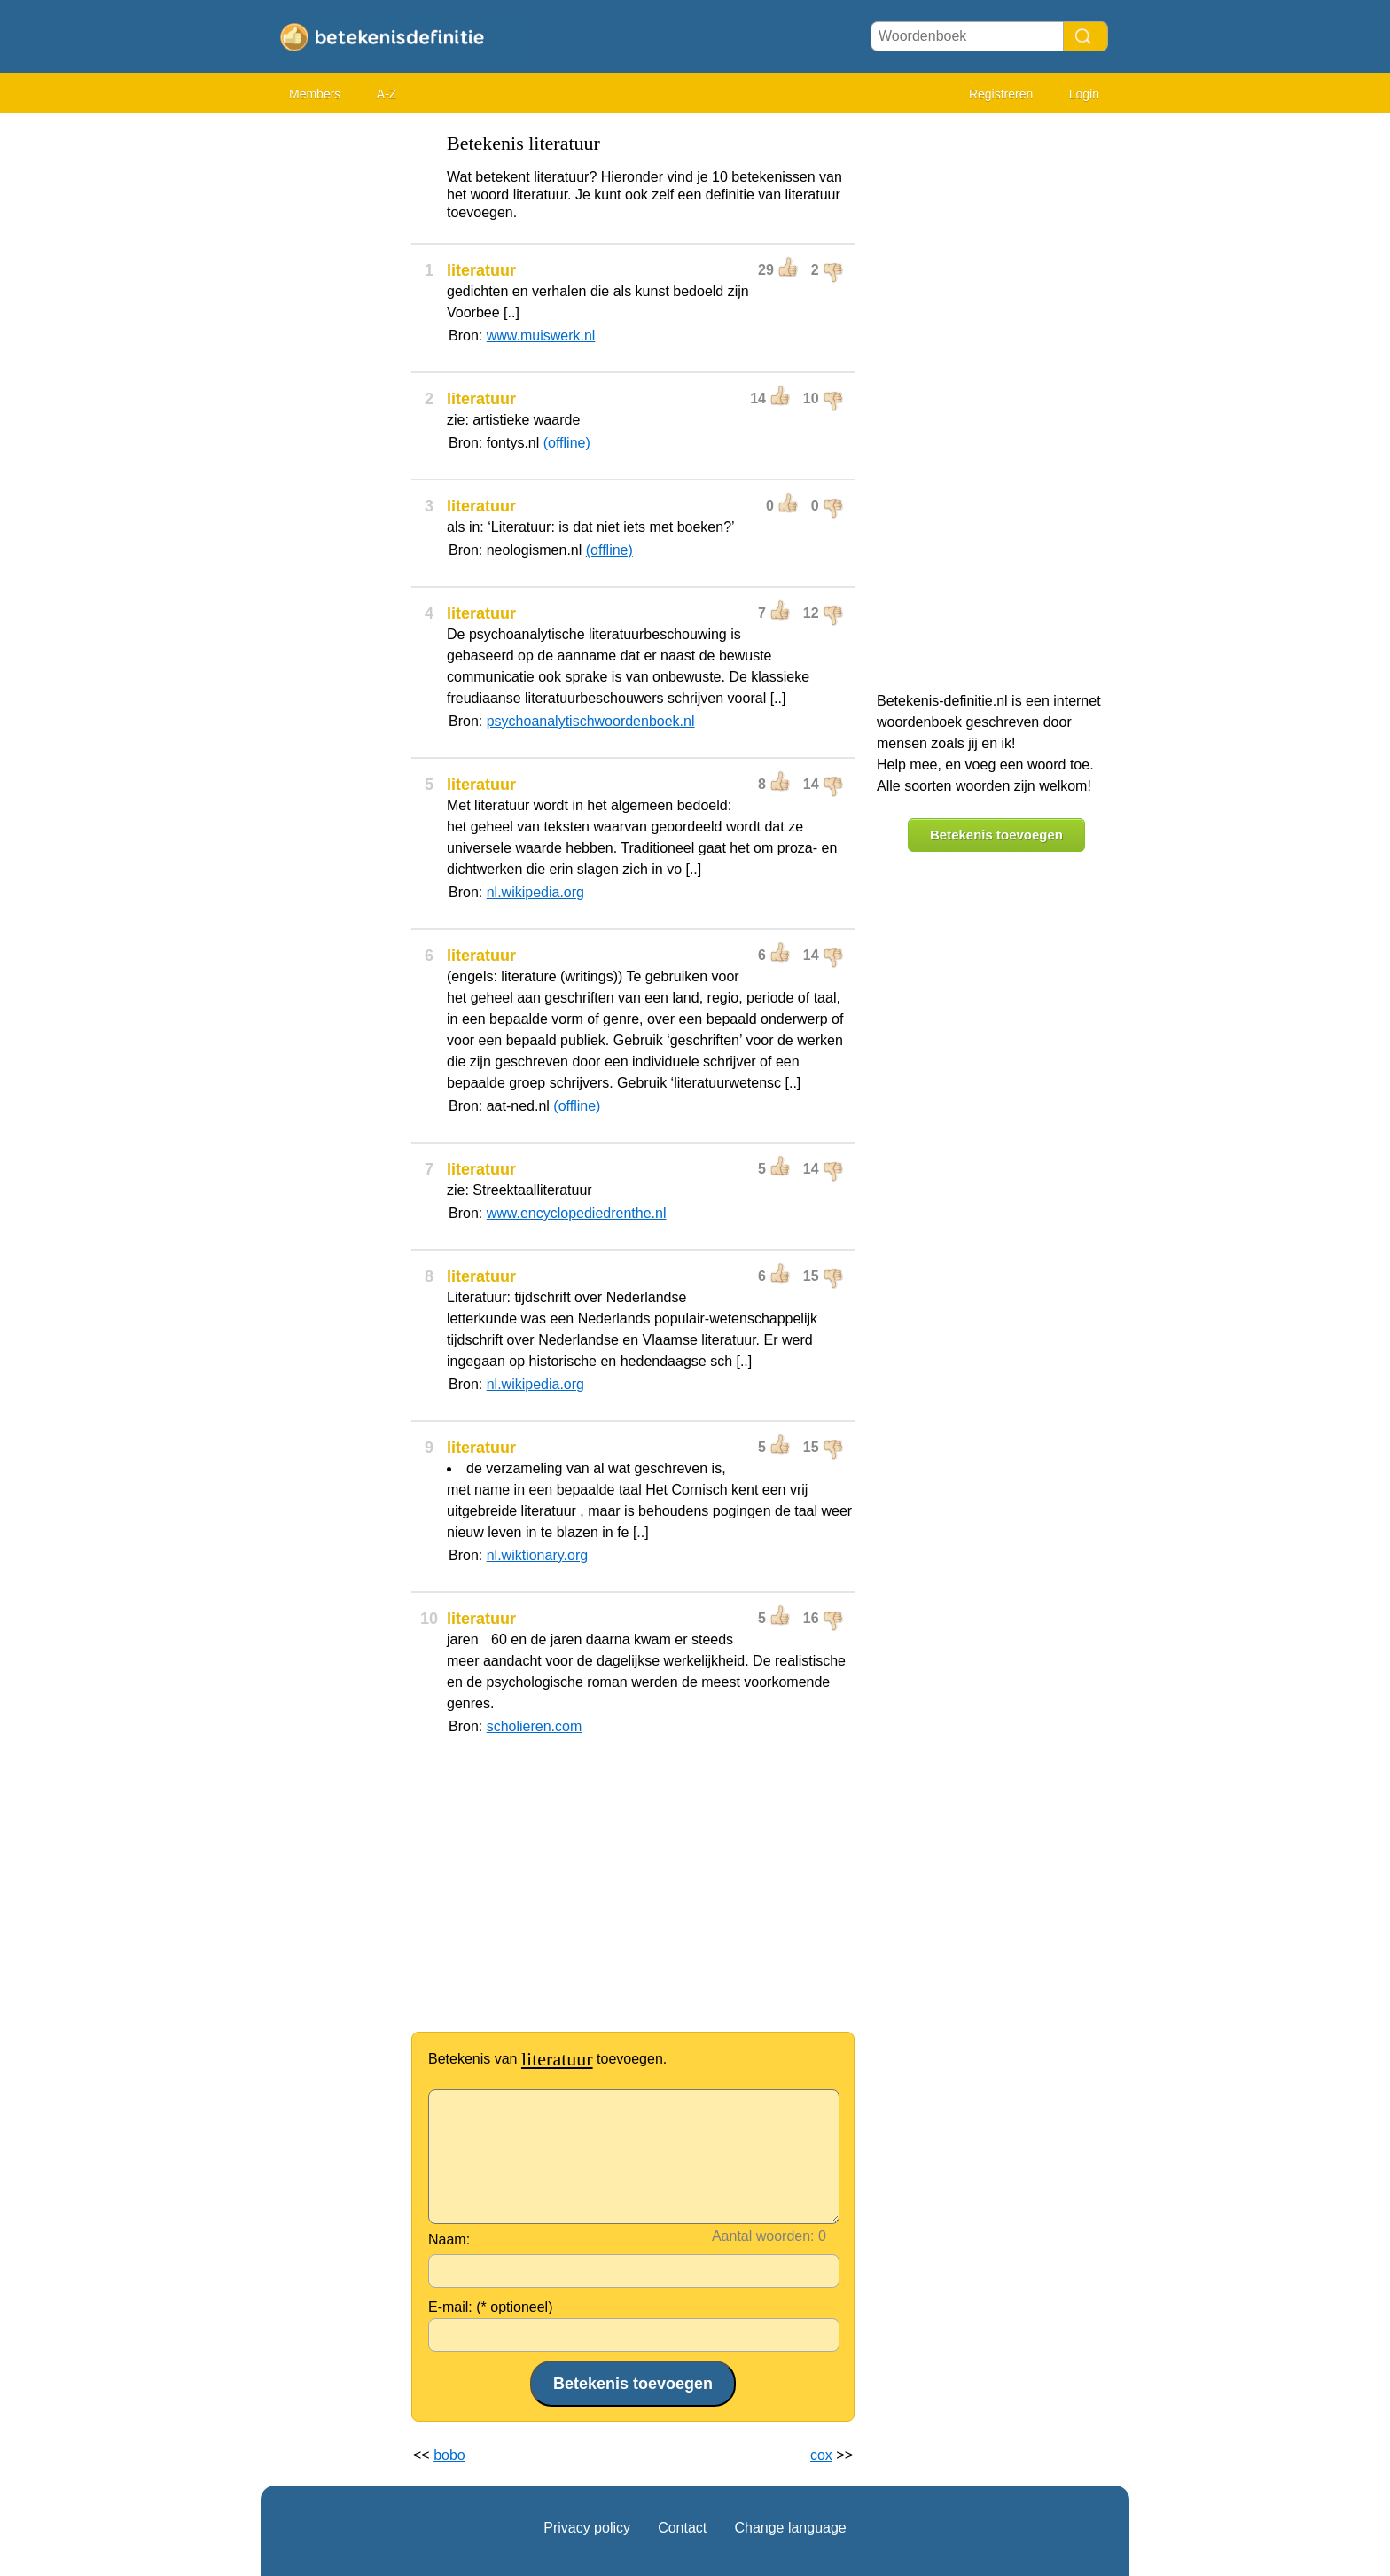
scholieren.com (534, 1726)
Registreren (1001, 94)
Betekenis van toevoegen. (547, 2058)
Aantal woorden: (763, 2236)
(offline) (566, 442)
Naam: (449, 2239)
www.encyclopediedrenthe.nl (577, 1213)
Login (1084, 94)
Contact (682, 2527)
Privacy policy (586, 2527)
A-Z (387, 94)
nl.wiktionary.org (537, 1555)
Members (314, 94)
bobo (449, 2455)
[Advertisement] (331, 390)
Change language (790, 2527)
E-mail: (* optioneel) (490, 2306)
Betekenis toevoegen (996, 834)
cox (821, 2455)
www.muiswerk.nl (541, 335)
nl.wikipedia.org (535, 892)
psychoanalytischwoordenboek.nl (591, 721)
